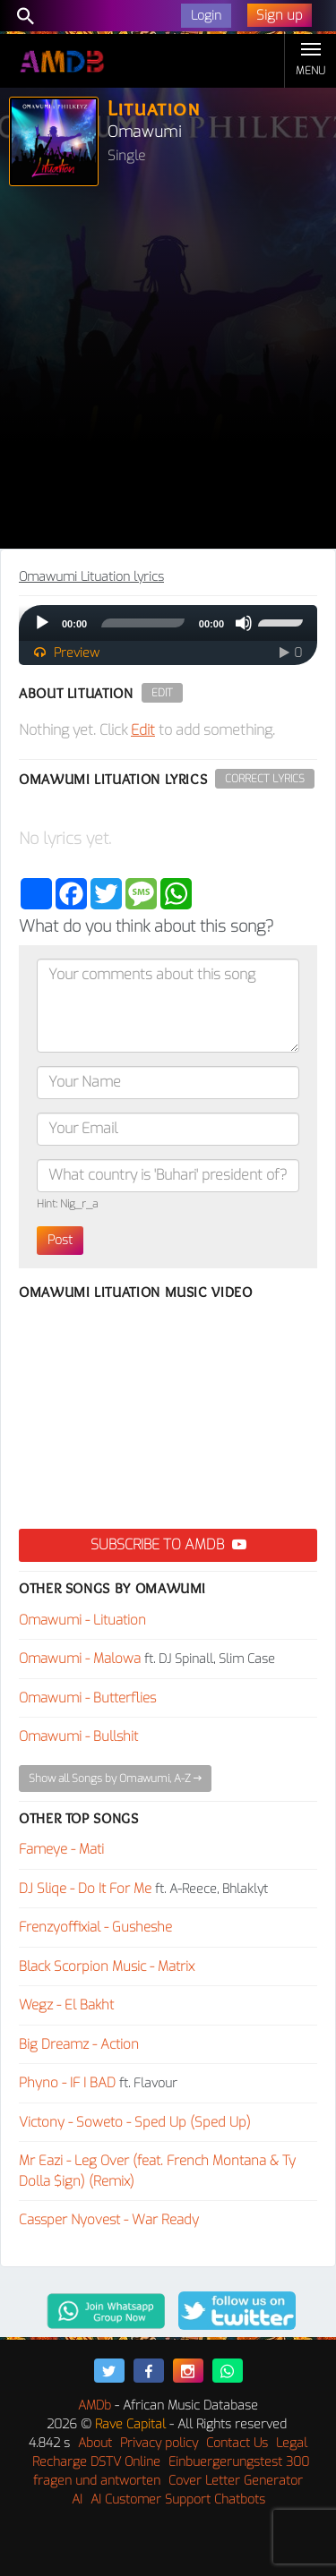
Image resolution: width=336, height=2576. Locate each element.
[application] (168, 623)
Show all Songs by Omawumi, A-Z (115, 1778)
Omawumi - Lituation (82, 1620)
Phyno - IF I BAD (67, 2083)
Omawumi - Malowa (80, 1659)
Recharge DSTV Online (96, 2461)
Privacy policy (159, 2443)
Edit (162, 693)
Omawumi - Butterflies (87, 1698)
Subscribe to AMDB (168, 1544)
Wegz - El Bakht (66, 2005)
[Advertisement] (168, 372)
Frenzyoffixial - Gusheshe (95, 1927)
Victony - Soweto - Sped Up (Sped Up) (135, 2122)
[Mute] (244, 623)
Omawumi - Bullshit (78, 1736)
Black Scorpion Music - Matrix (106, 1966)
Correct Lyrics (265, 779)
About (95, 2443)
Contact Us (237, 2443)
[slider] (143, 622)
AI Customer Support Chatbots (177, 2499)
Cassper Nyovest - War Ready (109, 2220)
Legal (291, 2443)
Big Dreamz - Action (79, 2044)
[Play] (42, 623)
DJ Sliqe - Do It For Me (85, 1889)
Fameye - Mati (61, 1849)
